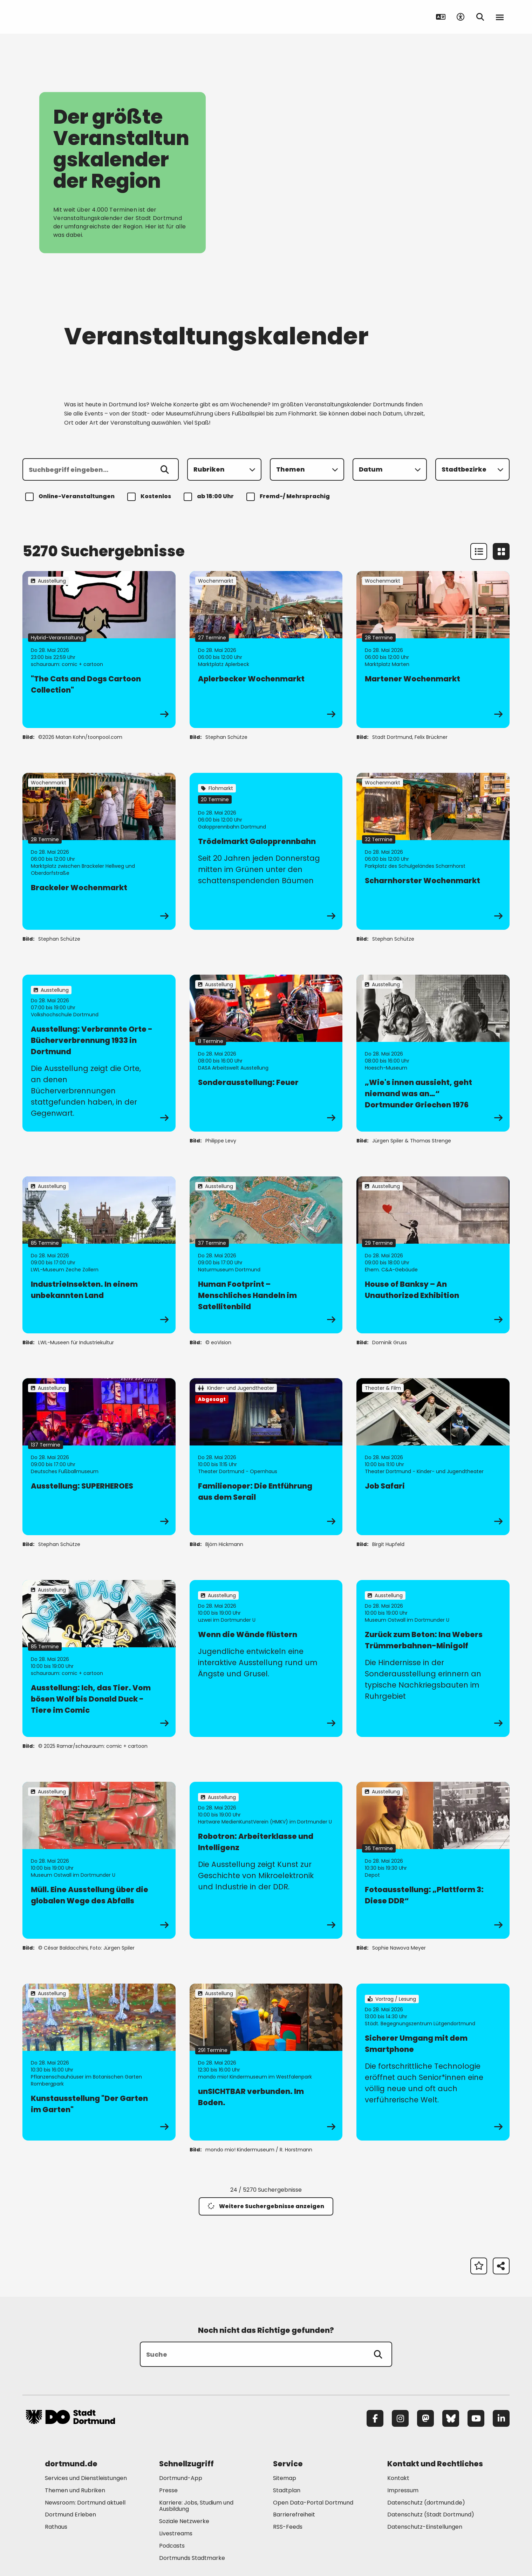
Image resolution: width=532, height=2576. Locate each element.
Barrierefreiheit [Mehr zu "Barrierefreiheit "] (294, 2514)
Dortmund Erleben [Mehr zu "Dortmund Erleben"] (70, 2514)
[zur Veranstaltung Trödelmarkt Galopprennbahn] (266, 851)
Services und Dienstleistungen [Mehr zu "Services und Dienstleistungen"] (86, 2478)
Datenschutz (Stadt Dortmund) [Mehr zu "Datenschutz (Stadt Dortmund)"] (430, 2514)
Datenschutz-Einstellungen (424, 2527)
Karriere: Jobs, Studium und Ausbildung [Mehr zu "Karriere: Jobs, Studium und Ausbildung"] (196, 2506)
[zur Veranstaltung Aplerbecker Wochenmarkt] (266, 649)
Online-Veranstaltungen (71, 496)
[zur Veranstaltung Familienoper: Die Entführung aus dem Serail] (266, 1456)
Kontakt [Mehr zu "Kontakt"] (398, 2478)
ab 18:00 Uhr (210, 496)
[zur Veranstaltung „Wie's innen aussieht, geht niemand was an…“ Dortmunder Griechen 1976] (433, 1053)
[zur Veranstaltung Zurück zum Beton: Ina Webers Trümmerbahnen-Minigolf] (433, 1658)
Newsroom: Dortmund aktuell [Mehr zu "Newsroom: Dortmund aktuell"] (85, 2503)
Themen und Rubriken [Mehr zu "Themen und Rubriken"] (75, 2490)
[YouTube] (476, 2418)
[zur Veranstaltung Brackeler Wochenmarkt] (99, 851)
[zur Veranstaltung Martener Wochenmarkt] (433, 649)
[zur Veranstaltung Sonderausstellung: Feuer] (266, 1053)
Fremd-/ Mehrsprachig (289, 496)
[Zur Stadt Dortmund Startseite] (70, 16)
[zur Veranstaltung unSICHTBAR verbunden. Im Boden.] (266, 2062)
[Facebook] (375, 2418)
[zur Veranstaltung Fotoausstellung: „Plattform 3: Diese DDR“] (433, 1860)
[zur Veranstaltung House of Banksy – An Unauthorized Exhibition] (433, 1254)
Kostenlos (150, 496)
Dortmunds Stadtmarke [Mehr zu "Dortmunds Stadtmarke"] (192, 2558)
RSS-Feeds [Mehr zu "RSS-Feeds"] (287, 2527)
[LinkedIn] (501, 2418)
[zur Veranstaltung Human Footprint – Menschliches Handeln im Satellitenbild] (266, 1254)
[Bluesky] (450, 2418)
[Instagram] (400, 2418)
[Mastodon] (425, 2418)
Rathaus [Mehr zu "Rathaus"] (56, 2527)
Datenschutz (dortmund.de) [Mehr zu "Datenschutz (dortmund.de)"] (426, 2503)
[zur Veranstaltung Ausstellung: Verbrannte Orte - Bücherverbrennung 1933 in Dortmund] (99, 1053)
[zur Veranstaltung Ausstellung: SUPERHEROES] (99, 1456)
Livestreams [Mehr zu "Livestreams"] (175, 2533)
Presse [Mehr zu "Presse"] (168, 2490)
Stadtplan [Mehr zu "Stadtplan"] (286, 2490)
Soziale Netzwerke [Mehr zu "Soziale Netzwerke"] (184, 2521)
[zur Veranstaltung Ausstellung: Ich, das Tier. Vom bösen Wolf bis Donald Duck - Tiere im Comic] (99, 1658)
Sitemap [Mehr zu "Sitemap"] (284, 2478)
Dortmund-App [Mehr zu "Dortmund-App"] (180, 2478)
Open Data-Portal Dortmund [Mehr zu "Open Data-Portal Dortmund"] (313, 2503)
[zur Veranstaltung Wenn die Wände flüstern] (266, 1658)
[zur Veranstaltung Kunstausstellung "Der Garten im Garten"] (99, 2062)
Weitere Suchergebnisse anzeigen (266, 2206)
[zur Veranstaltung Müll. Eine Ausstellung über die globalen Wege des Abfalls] (99, 1860)
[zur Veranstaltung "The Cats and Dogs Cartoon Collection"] (99, 649)
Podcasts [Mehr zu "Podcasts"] (172, 2546)
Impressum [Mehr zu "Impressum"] (402, 2490)
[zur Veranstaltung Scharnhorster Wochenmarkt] (433, 851)
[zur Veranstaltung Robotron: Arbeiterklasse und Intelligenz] (266, 1860)
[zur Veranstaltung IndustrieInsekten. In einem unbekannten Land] (99, 1254)
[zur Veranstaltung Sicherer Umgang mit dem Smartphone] (433, 2062)
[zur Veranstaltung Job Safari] (433, 1456)
